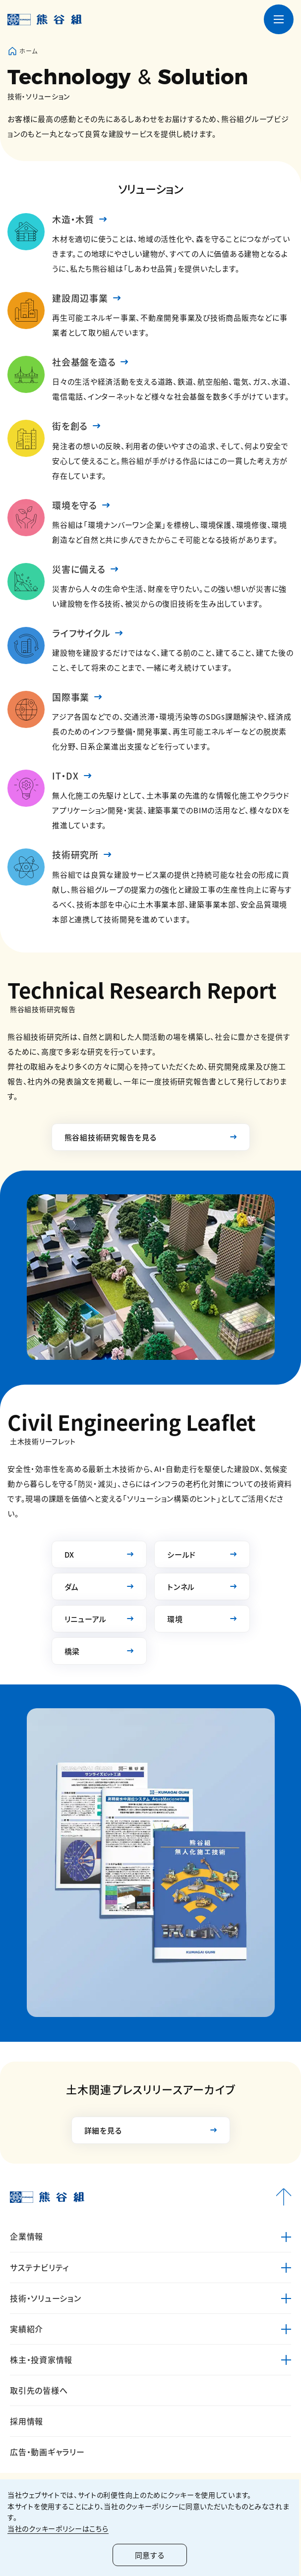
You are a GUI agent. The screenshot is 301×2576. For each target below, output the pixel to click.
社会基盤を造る (84, 361)
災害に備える (79, 568)
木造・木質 (73, 219)
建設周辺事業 (80, 297)
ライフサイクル (81, 632)
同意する (151, 2555)
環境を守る (74, 505)
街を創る (70, 425)
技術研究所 (75, 854)
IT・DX (65, 775)
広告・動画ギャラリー (47, 2452)
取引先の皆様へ (38, 2390)
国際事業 (70, 696)
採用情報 (26, 2421)
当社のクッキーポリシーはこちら (58, 2528)
